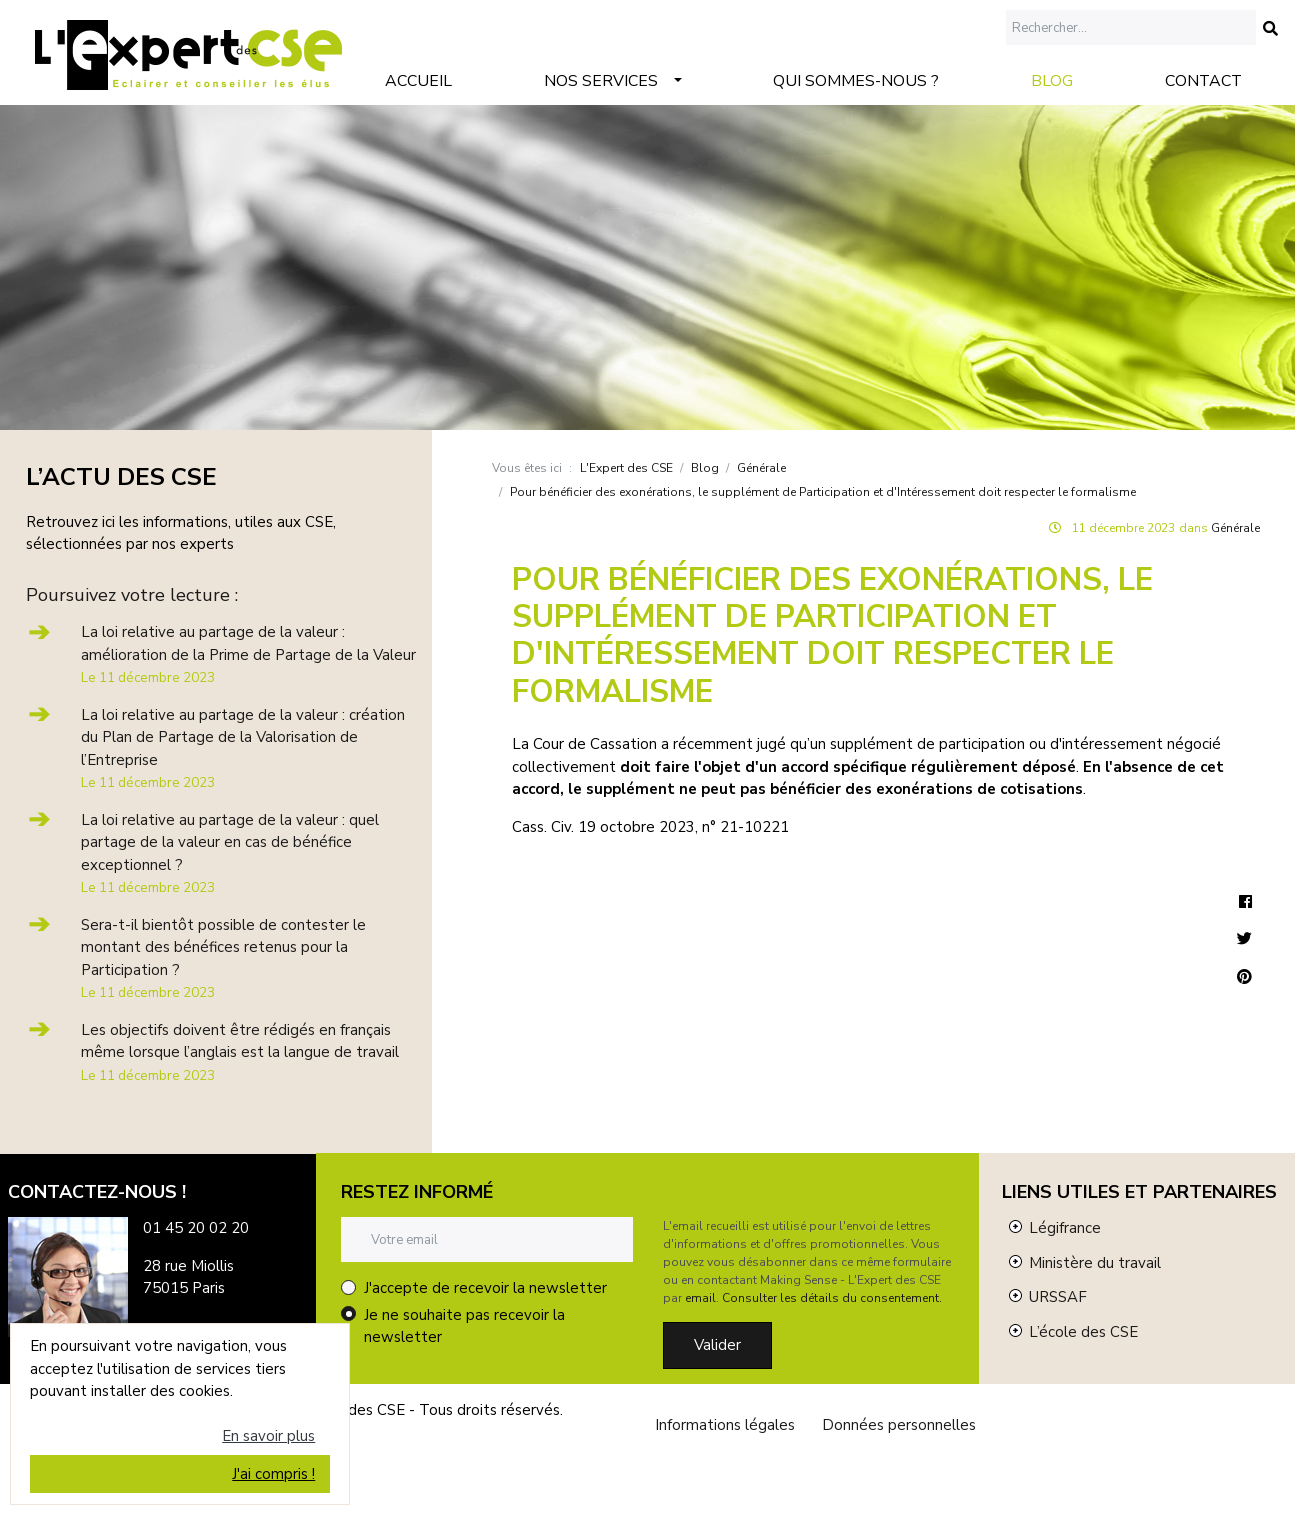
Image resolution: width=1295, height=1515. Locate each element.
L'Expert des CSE (626, 468)
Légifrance (1065, 1228)
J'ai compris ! (273, 1474)
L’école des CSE (1083, 1332)
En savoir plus (268, 1436)
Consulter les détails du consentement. (832, 1298)
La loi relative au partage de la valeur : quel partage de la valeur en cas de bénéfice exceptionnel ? (230, 854)
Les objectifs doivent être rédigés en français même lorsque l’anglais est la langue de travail (240, 1052)
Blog (1052, 81)
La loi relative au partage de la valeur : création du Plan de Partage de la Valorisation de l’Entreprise (243, 749)
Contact (1203, 81)
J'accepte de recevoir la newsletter (485, 1288)
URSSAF (1058, 1297)
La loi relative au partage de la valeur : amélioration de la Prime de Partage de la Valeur (248, 654)
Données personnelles (899, 1425)
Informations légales (725, 1425)
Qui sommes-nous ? (856, 81)
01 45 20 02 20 (196, 1228)
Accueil (418, 81)
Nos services (601, 81)
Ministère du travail (1095, 1263)
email (700, 1298)
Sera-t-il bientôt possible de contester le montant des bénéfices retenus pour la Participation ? (223, 959)
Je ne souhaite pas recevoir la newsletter (464, 1326)
